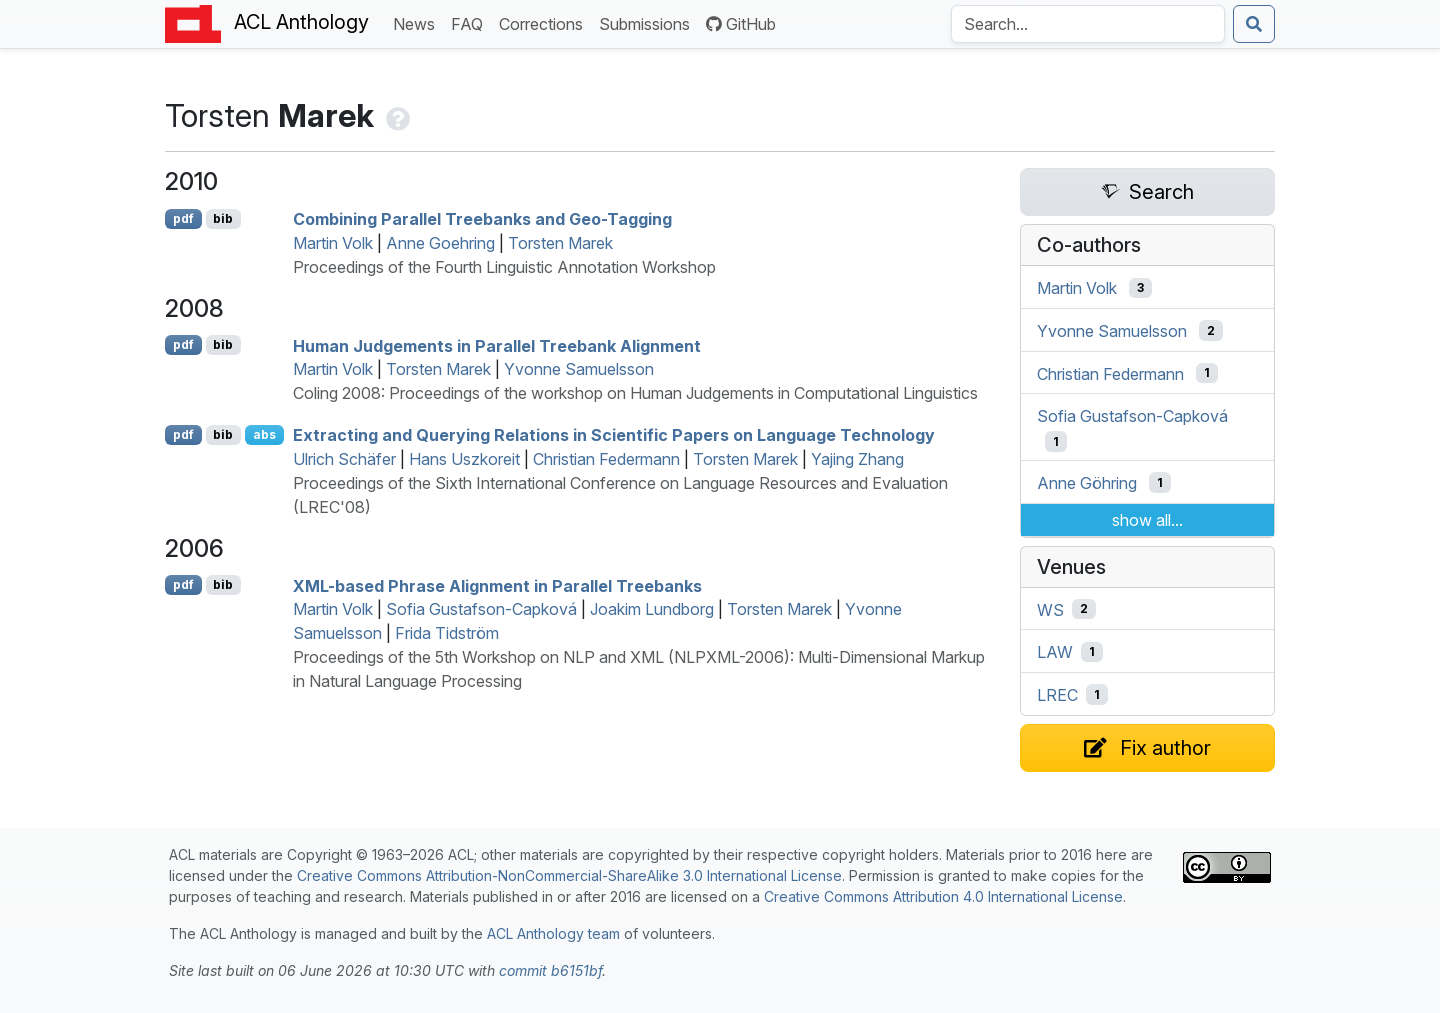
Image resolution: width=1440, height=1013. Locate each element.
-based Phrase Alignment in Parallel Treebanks (497, 585)
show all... (1147, 520)
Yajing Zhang (857, 459)
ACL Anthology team (553, 933)
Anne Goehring (440, 243)
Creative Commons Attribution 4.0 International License (943, 896)
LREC (1057, 695)
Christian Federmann (606, 459)
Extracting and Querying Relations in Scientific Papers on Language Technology (614, 435)
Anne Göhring (1087, 483)
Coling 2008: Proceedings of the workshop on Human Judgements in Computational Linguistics (635, 393)
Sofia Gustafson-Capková (481, 609)
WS (1050, 609)
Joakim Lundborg (652, 609)
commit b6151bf (550, 970)
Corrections (545, 22)
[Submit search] (1254, 24)
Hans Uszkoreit (464, 459)
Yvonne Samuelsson (579, 369)
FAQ (471, 22)
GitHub (741, 24)
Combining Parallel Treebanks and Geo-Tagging (482, 219)
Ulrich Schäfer (344, 459)
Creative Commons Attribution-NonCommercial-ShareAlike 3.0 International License (569, 875)
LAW (1055, 652)
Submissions (648, 22)
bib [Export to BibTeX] (223, 218)
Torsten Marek (560, 243)
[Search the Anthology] (1088, 24)
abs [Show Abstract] (264, 434)
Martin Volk (333, 243)
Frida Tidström (447, 633)
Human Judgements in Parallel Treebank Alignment (497, 345)
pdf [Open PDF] (183, 218)
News (418, 22)
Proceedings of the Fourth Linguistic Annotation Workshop (504, 267)
